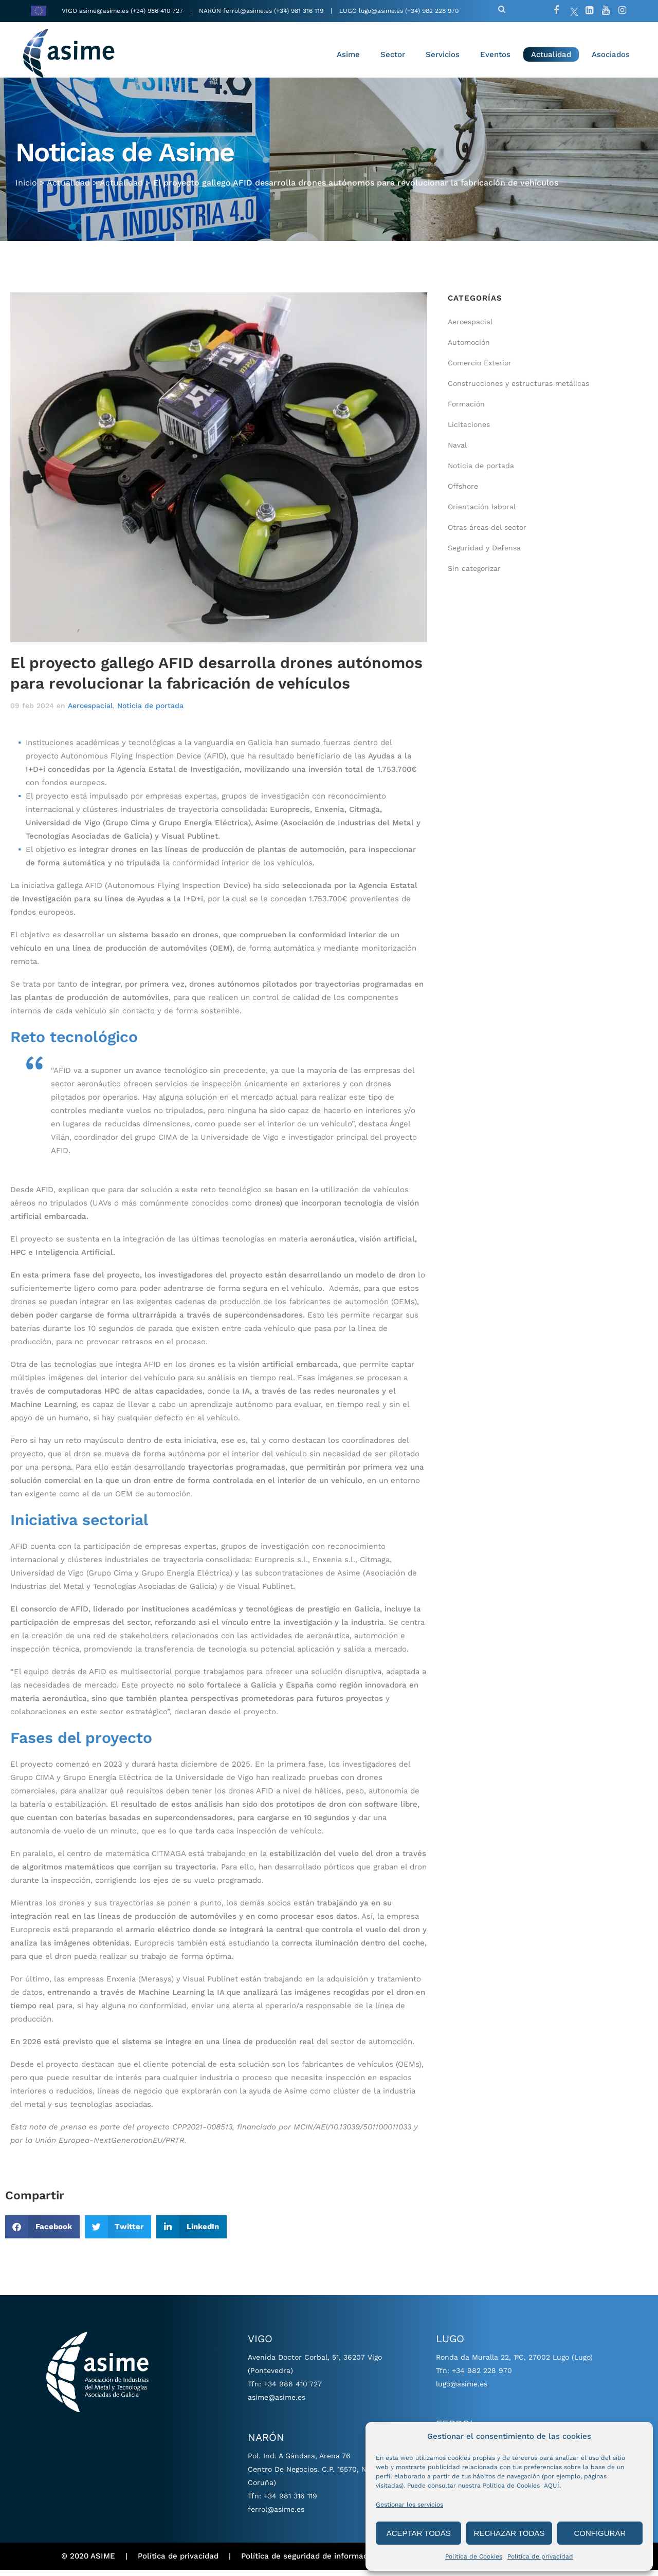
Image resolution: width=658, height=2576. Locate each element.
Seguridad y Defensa (484, 554)
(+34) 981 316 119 (298, 10)
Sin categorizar (474, 575)
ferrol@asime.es (247, 10)
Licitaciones (469, 431)
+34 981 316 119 (290, 2502)
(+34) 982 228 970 (432, 10)
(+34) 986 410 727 (158, 10)
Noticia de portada (150, 712)
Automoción (469, 349)
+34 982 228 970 (482, 2377)
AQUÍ (551, 2485)
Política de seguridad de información (310, 2562)
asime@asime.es (104, 10)
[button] (42, 2233)
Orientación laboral (482, 513)
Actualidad (68, 187)
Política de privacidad (540, 2556)
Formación (466, 410)
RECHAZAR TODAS (509, 2533)
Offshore (463, 493)
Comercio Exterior (479, 369)
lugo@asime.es (381, 10)
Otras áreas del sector (487, 534)
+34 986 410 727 (293, 2390)
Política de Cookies (473, 2556)
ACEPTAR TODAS (419, 2533)
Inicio (26, 187)
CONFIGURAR (600, 2533)
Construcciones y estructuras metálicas (518, 390)
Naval (457, 452)
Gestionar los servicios (409, 2504)
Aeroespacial (90, 712)
